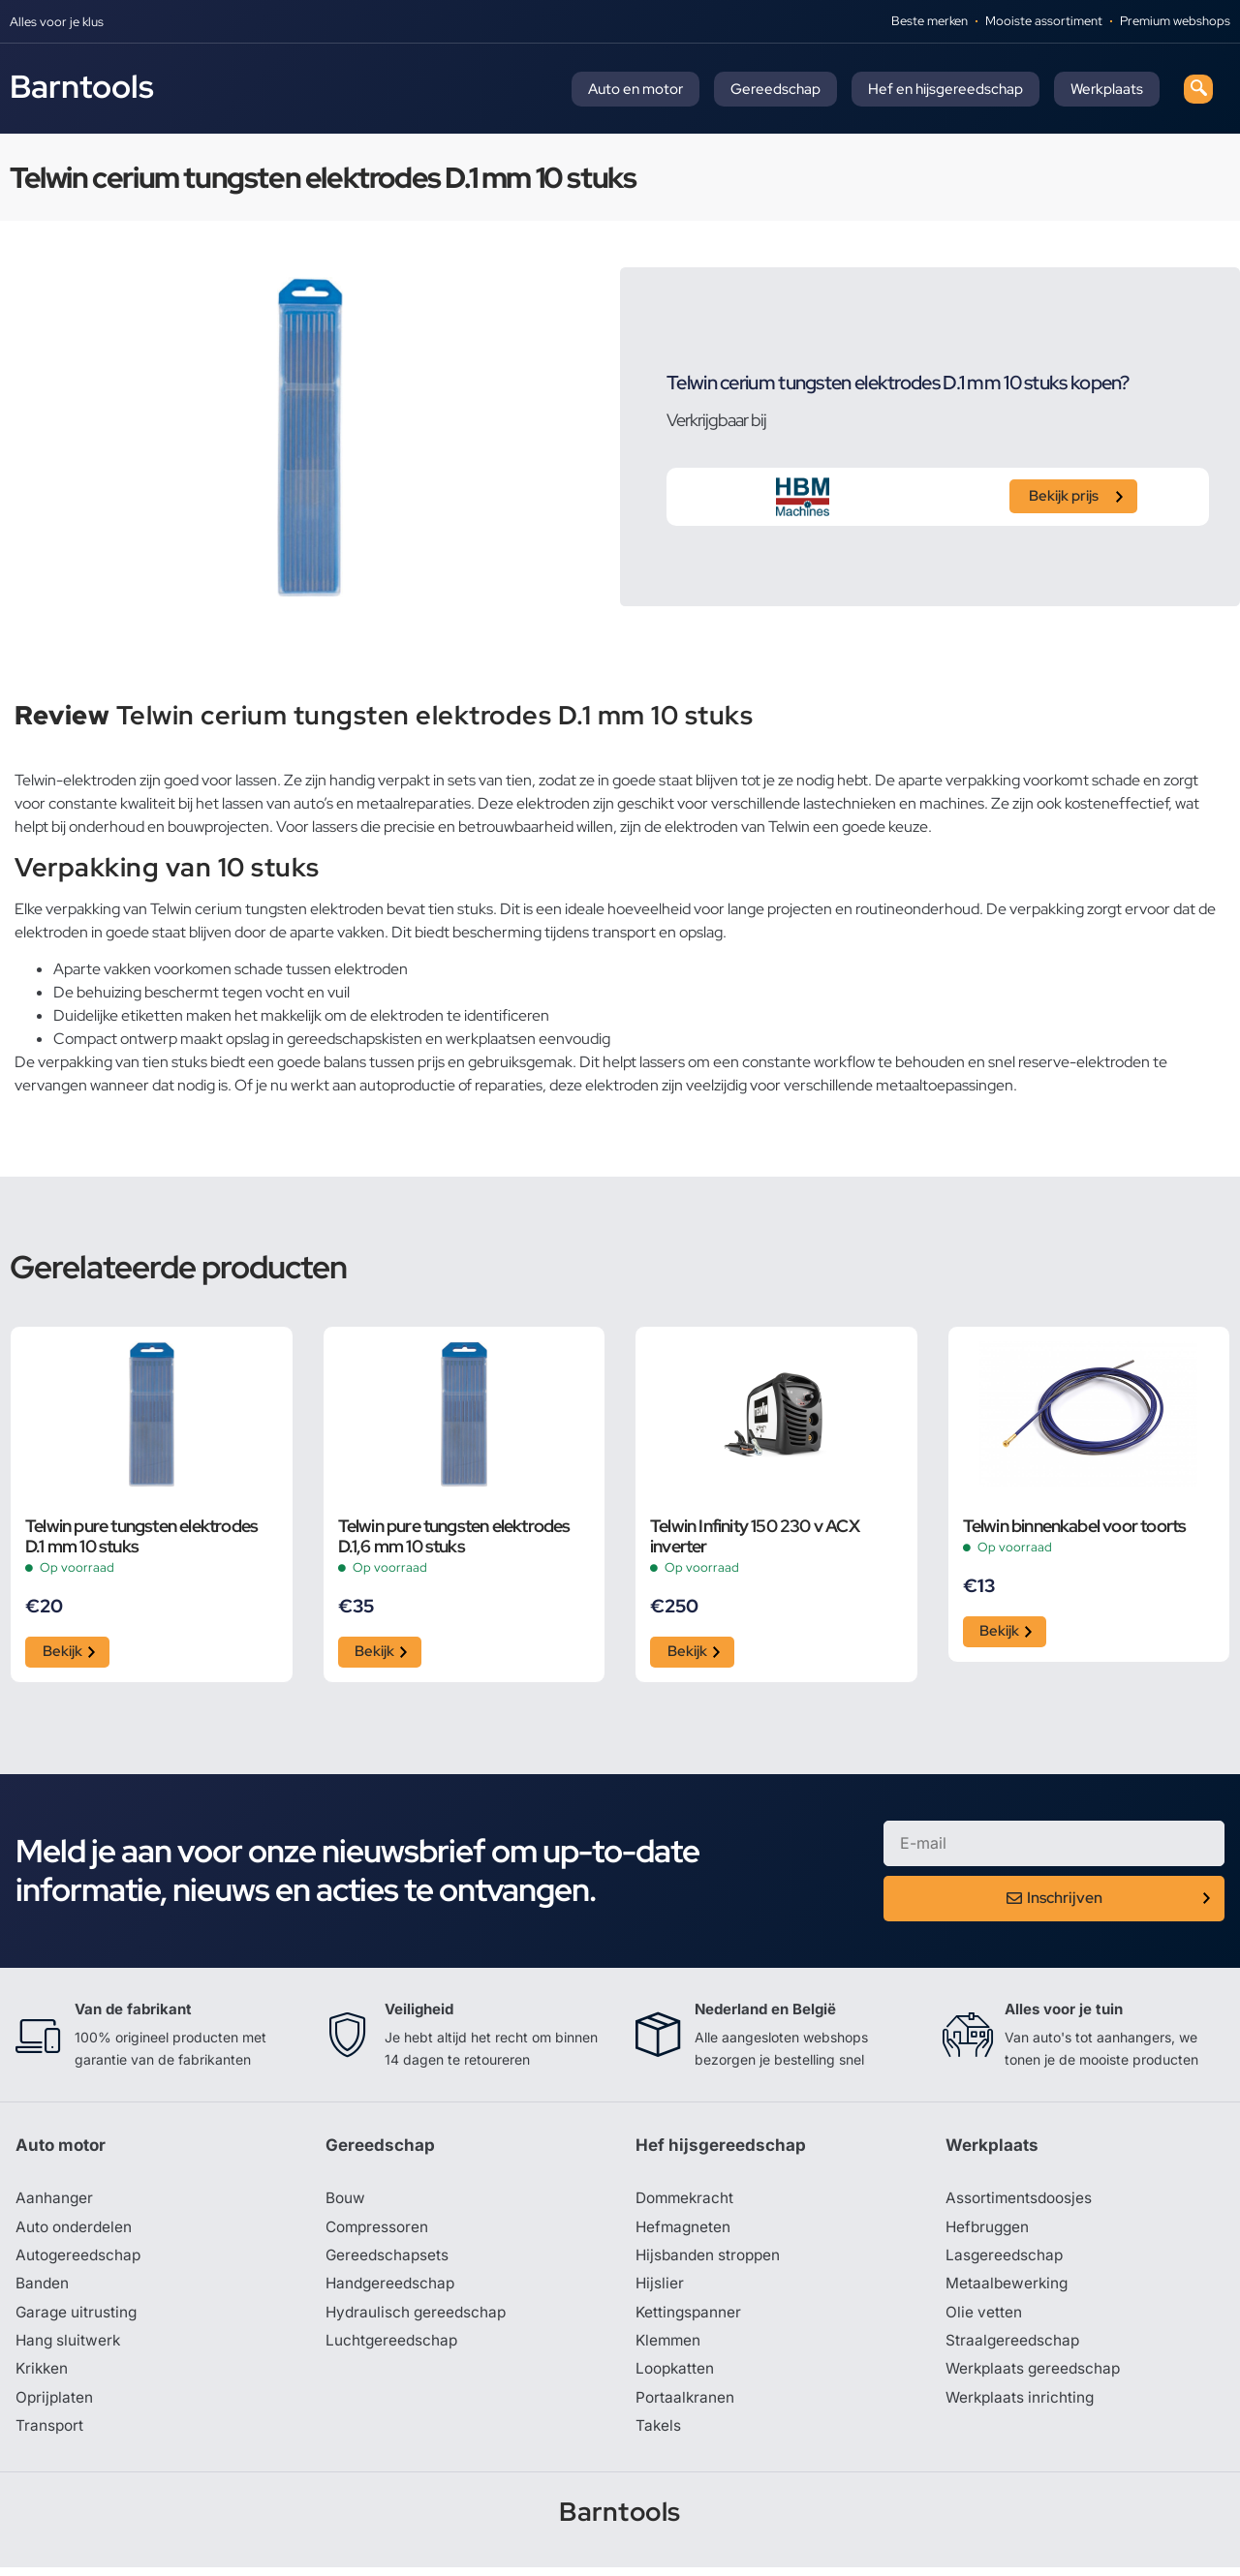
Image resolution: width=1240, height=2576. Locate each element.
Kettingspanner (690, 2318)
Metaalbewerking (1008, 2289)
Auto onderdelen (76, 2231)
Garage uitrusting (78, 2318)
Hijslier (660, 2289)
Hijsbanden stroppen (711, 2260)
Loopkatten (677, 2376)
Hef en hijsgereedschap (945, 89)
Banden (43, 2289)
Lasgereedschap (1006, 2260)
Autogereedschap (80, 2260)
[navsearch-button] (1198, 89)
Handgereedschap (392, 2289)
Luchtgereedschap (393, 2347)
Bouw (346, 2202)
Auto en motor (635, 89)
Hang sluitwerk (70, 2347)
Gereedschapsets (388, 2260)
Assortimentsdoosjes (1021, 2202)
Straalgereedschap (1014, 2347)
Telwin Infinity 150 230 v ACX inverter (754, 1536)
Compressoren (379, 2231)
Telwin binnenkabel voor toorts (1075, 1526)
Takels (659, 2434)
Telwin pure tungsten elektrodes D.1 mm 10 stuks (141, 1536)
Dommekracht (687, 2202)
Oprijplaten (55, 2405)
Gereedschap (775, 89)
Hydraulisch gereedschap (419, 2318)
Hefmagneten (684, 2231)
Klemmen (669, 2347)
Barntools (82, 86)
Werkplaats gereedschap (1036, 2376)
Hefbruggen (989, 2231)
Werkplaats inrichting (1022, 2405)
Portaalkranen (686, 2405)
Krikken (43, 2376)
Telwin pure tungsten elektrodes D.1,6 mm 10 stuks (454, 1536)
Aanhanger (55, 2202)
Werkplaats (1106, 89)
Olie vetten (984, 2318)
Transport (50, 2434)
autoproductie (407, 1085)
